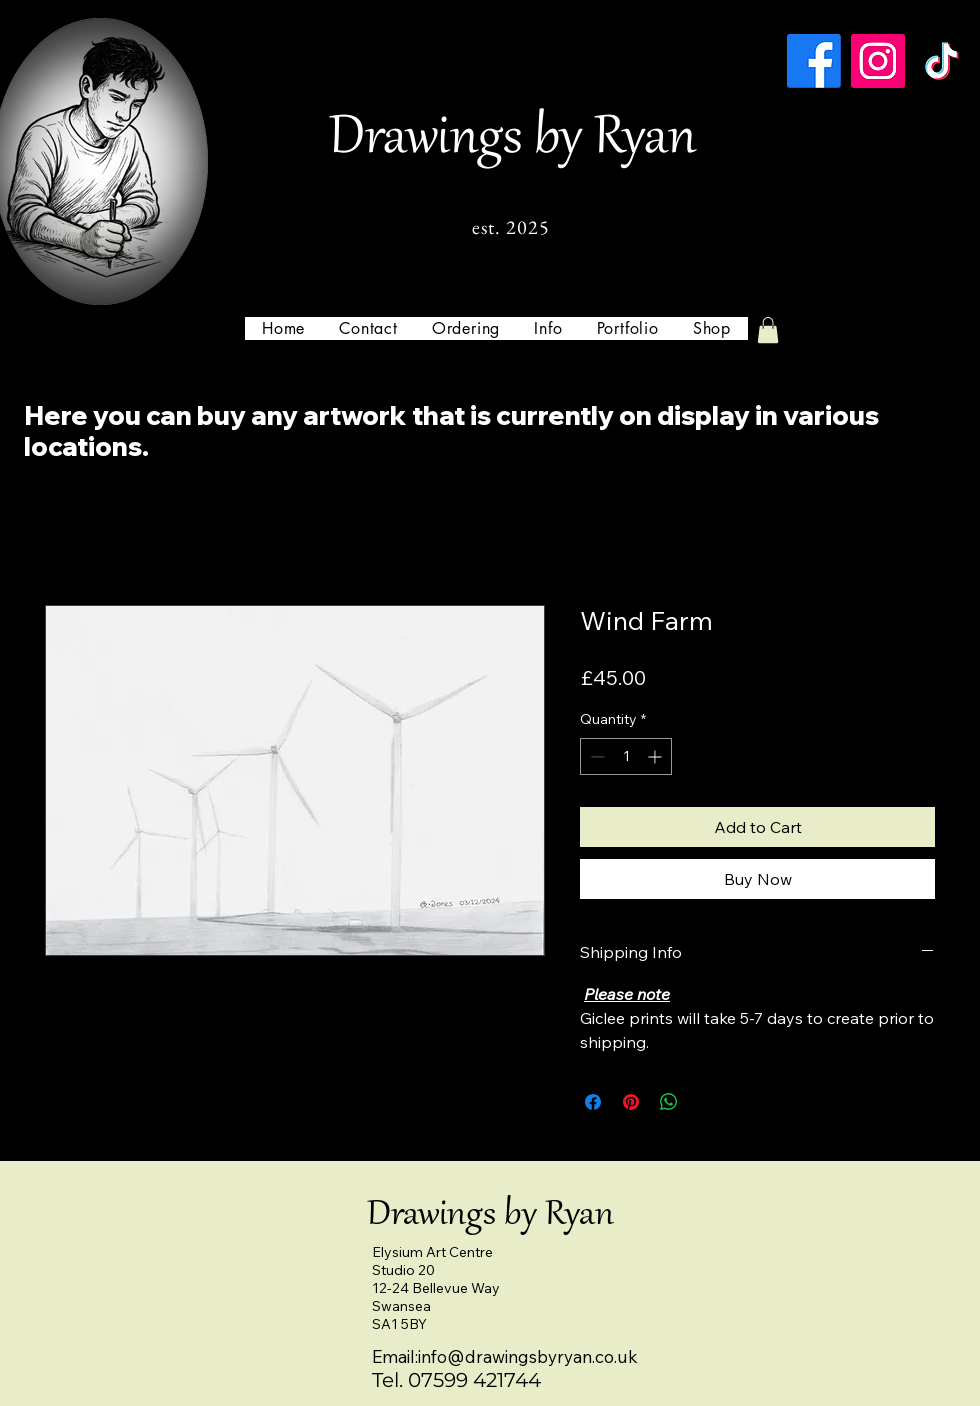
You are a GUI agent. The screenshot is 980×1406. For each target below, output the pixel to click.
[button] (548, 328)
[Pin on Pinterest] (631, 1102)
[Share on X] (707, 1102)
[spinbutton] (626, 756)
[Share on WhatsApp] (669, 1102)
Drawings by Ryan (512, 140)
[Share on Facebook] (593, 1102)
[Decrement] (595, 756)
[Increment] (656, 756)
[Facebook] (814, 61)
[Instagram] (878, 61)
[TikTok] (942, 61)
